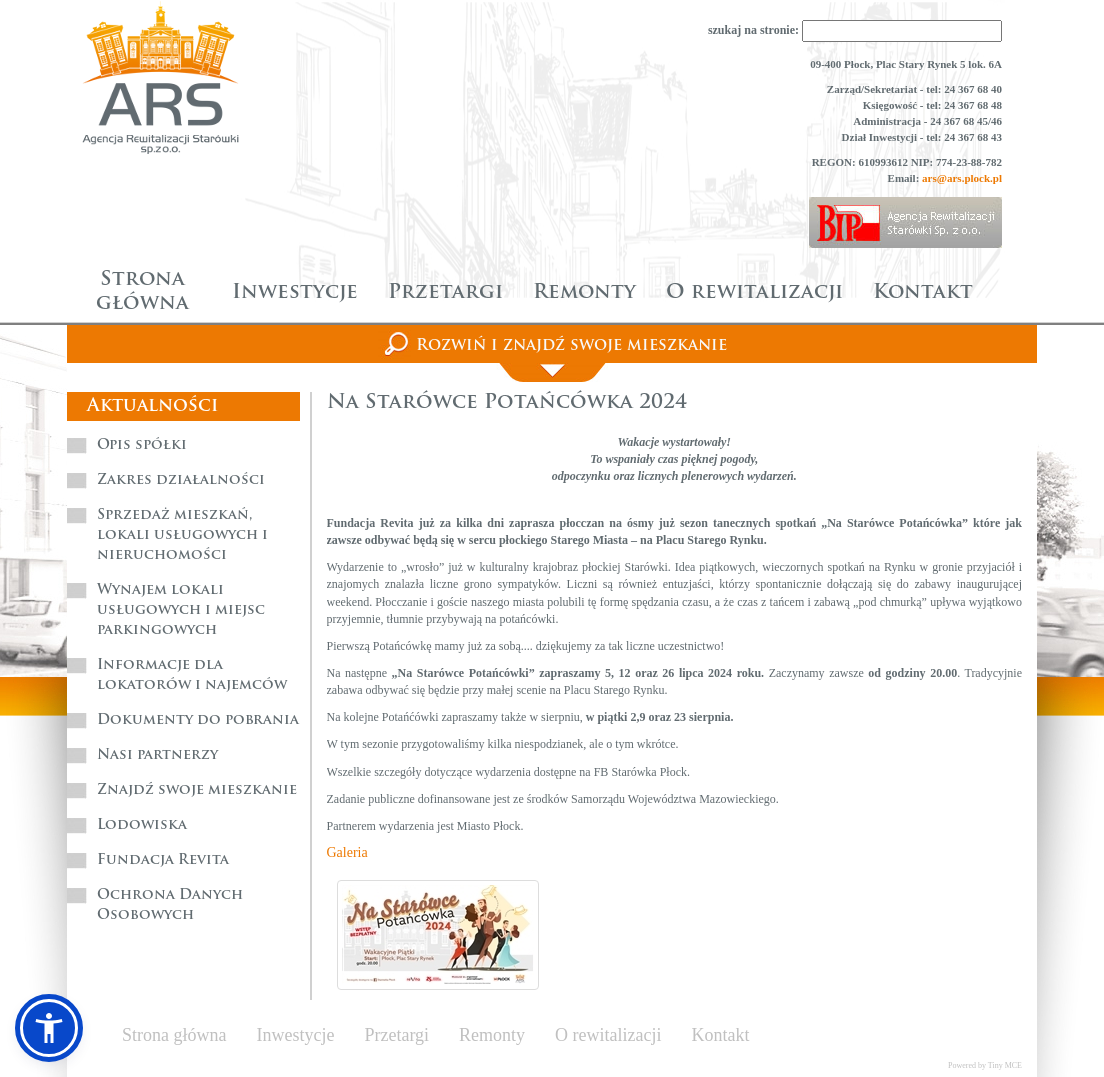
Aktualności (152, 406)
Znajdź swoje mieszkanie (197, 790)
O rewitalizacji (754, 293)
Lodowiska (142, 825)
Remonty (584, 293)
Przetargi (445, 293)
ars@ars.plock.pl (962, 178)
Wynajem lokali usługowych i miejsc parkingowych (181, 610)
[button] (49, 1028)
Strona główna (142, 292)
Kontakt (923, 293)
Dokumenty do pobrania (198, 720)
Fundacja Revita (163, 860)
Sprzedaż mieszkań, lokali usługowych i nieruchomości (182, 535)
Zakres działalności (181, 480)
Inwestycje (295, 293)
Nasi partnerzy (157, 755)
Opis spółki (142, 445)
